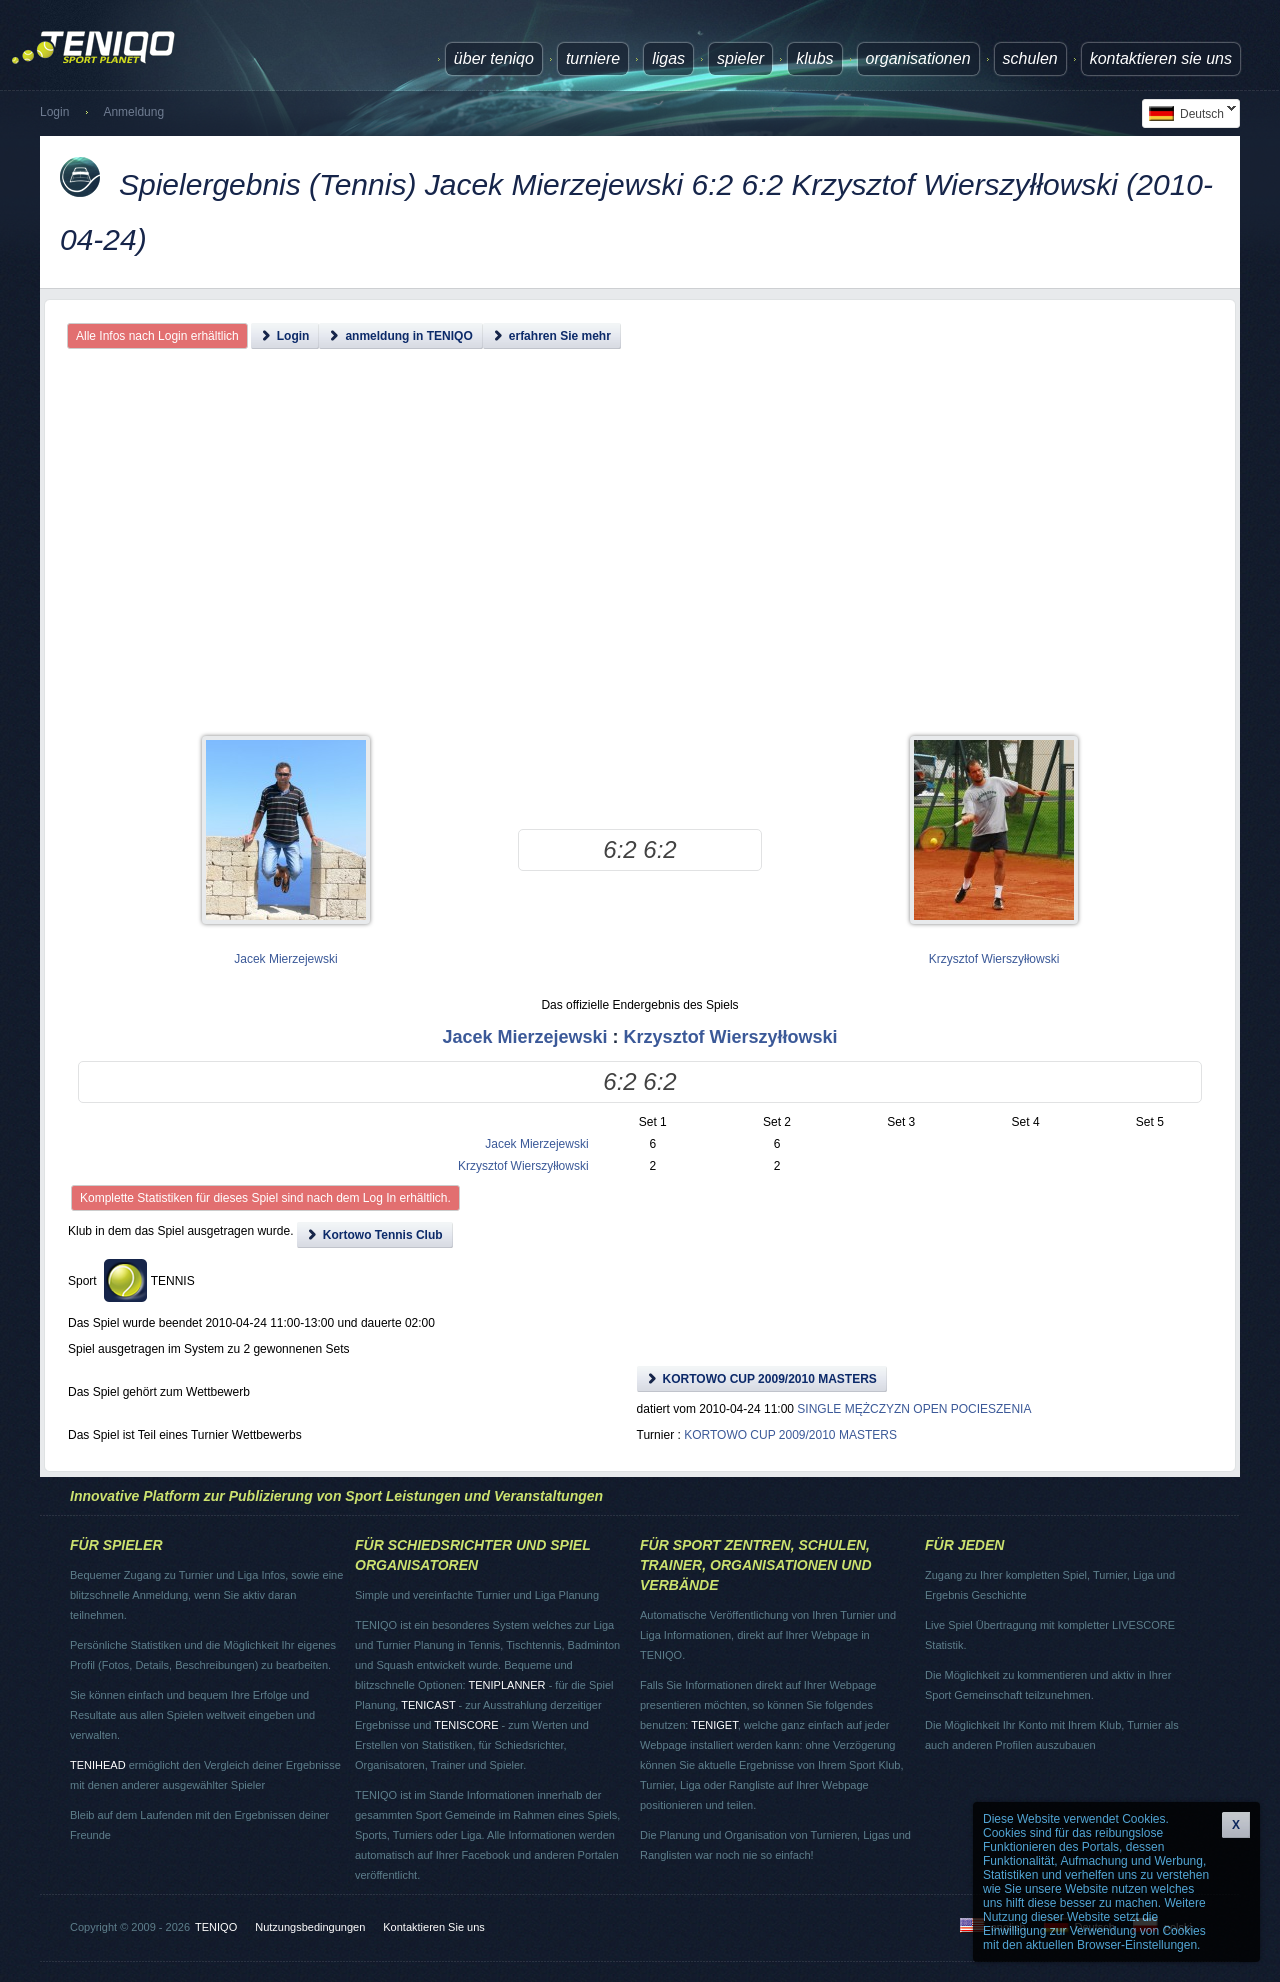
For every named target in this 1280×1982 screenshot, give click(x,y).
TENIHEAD (98, 1765)
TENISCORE (466, 1725)
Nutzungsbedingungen (310, 1927)
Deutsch (1189, 113)
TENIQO (216, 1927)
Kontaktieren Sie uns (1161, 58)
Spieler (740, 58)
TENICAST (428, 1705)
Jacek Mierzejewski (285, 959)
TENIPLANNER (507, 1685)
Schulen (1030, 58)
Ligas (668, 58)
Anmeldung (133, 112)
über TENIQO (494, 58)
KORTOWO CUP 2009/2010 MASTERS (790, 1435)
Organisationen (918, 58)
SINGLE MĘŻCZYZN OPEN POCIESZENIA (914, 1409)
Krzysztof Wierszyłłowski (994, 959)
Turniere (593, 58)
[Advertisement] (640, 560)
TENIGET (714, 1725)
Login (54, 112)
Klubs (814, 58)
